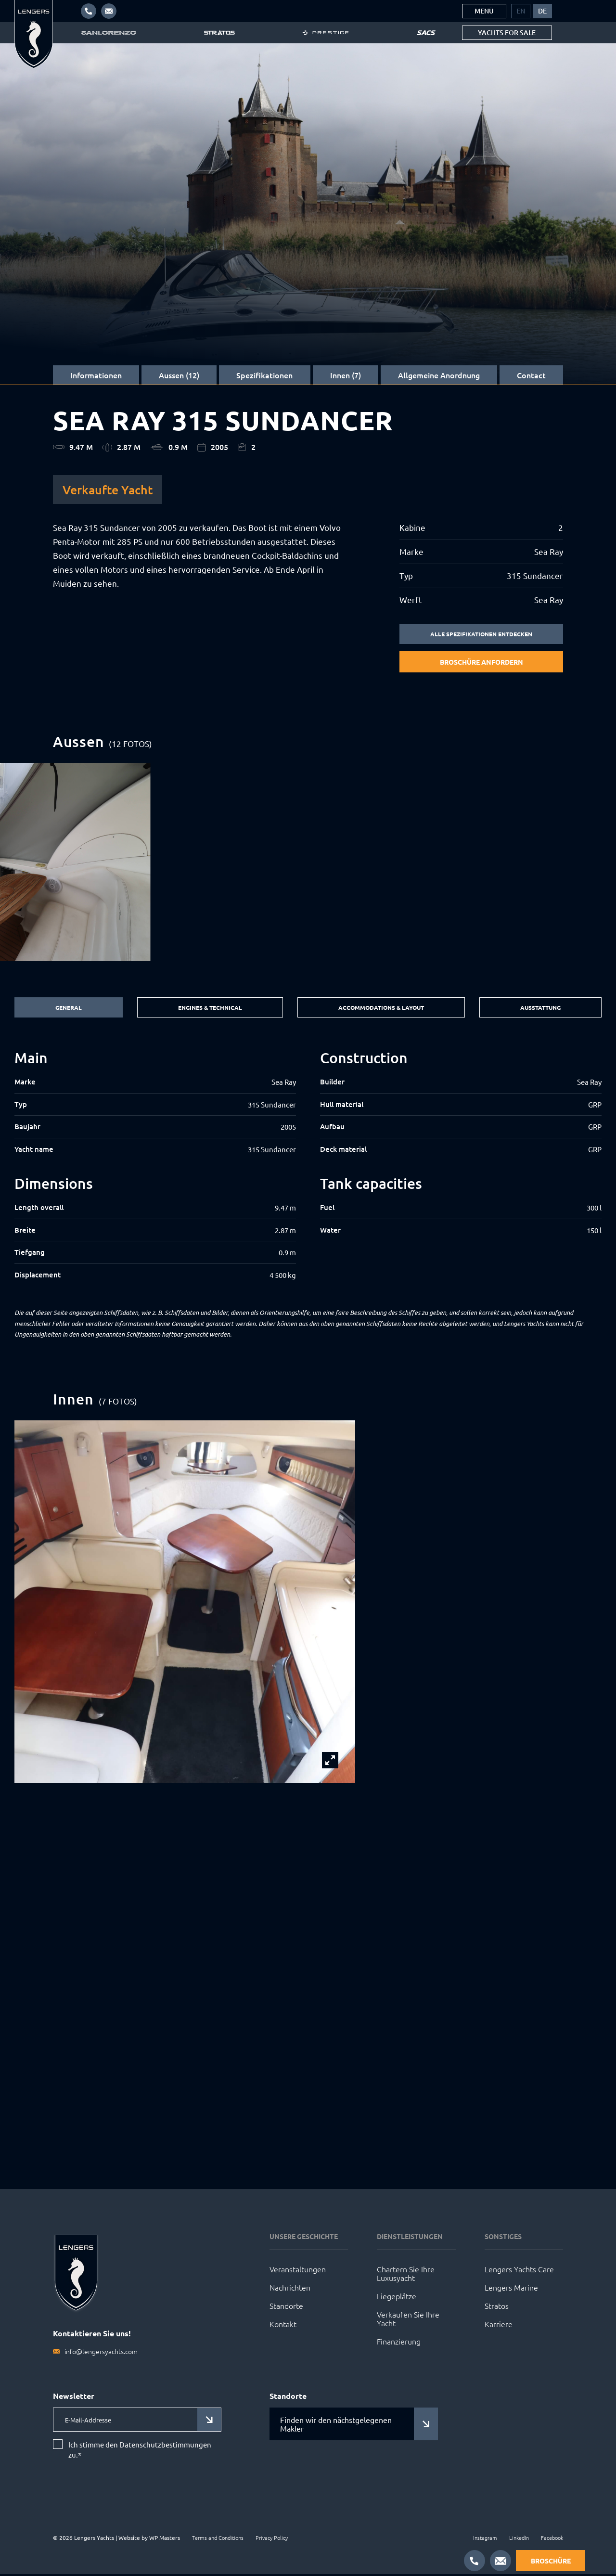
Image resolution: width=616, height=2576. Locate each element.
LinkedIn (519, 2539)
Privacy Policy (272, 2539)
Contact (531, 375)
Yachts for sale (507, 32)
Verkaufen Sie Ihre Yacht (408, 2320)
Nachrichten (290, 2289)
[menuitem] (520, 11)
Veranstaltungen (298, 2271)
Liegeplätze (396, 2297)
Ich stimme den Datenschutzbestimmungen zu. (139, 2452)
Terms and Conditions (218, 2539)
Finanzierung (399, 2343)
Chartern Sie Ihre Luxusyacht (406, 2275)
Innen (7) (345, 375)
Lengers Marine (511, 2289)
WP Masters (164, 2539)
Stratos (497, 2307)
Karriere (499, 2325)
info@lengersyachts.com (101, 2353)
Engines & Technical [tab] (205, 1009)
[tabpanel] (308, 1167)
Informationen (96, 375)
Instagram (485, 2539)
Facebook (552, 2539)
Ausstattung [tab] (540, 1009)
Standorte (286, 2307)
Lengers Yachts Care (519, 2271)
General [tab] (66, 1009)
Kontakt (283, 2325)
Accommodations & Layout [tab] (379, 1009)
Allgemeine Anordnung (439, 375)
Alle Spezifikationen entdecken (481, 634)
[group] (308, 863)
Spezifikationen (264, 375)
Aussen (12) (179, 375)
